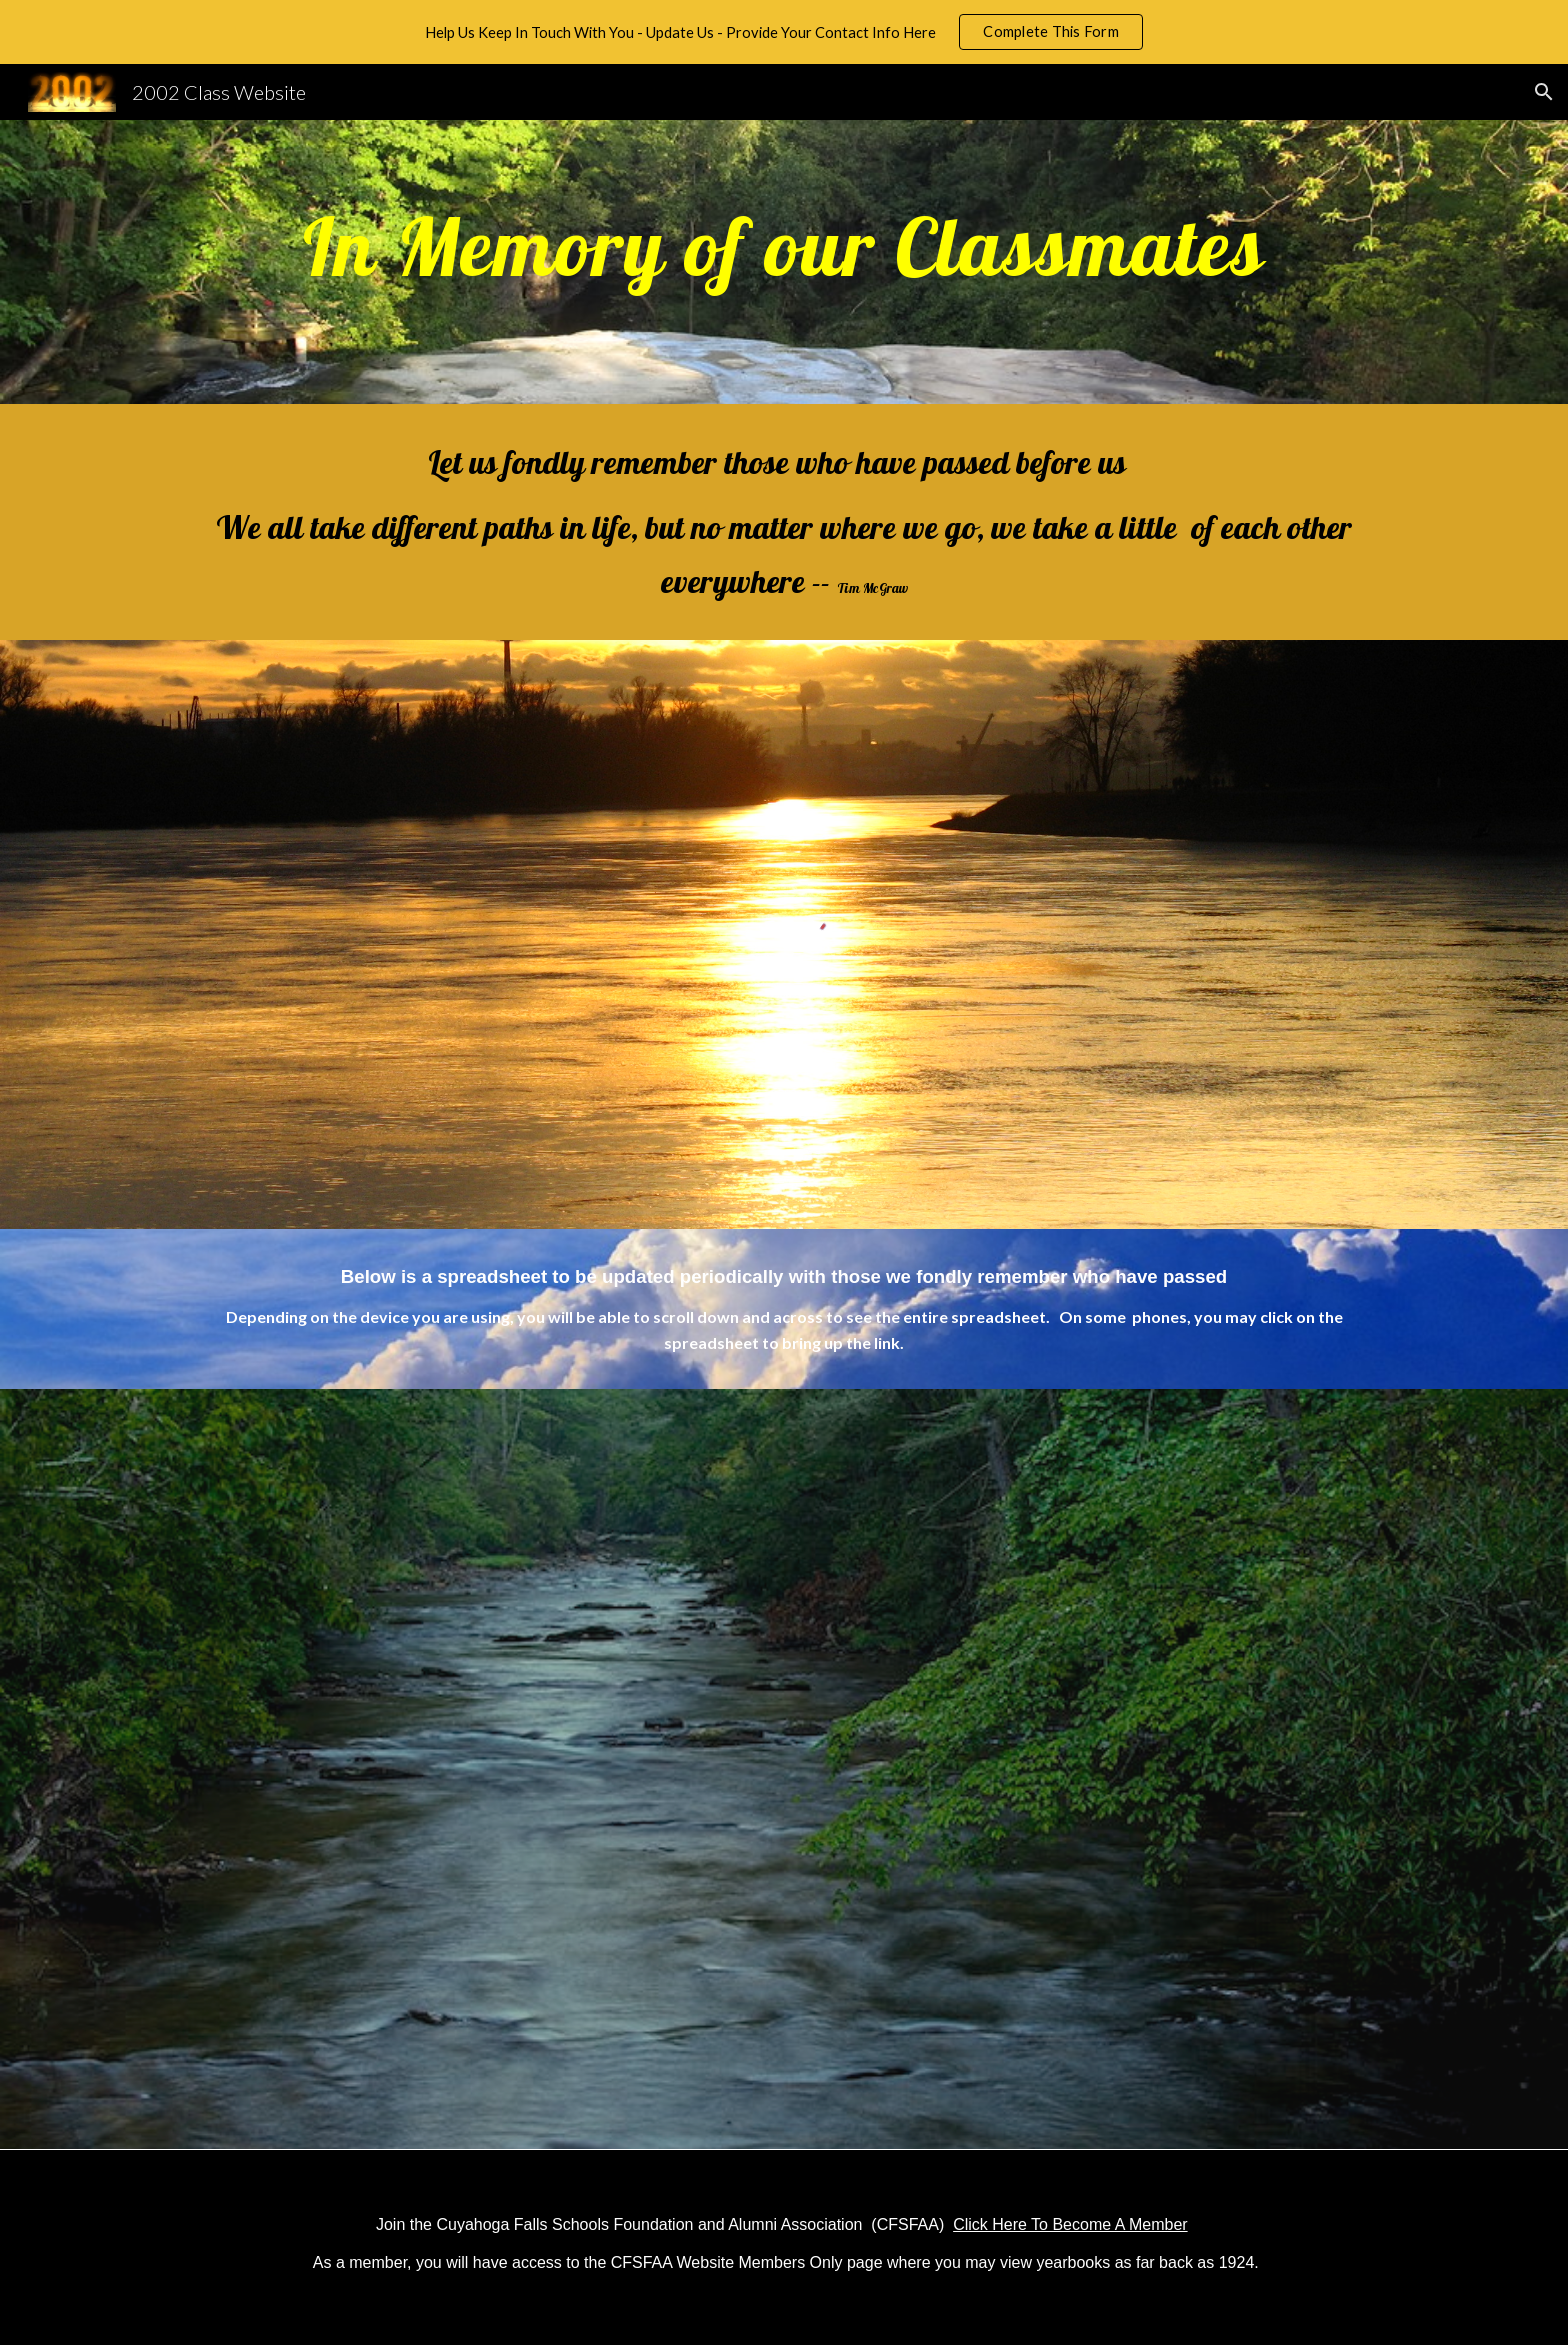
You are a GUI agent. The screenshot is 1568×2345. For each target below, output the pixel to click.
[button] (1544, 92)
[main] (784, 261)
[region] (784, 32)
